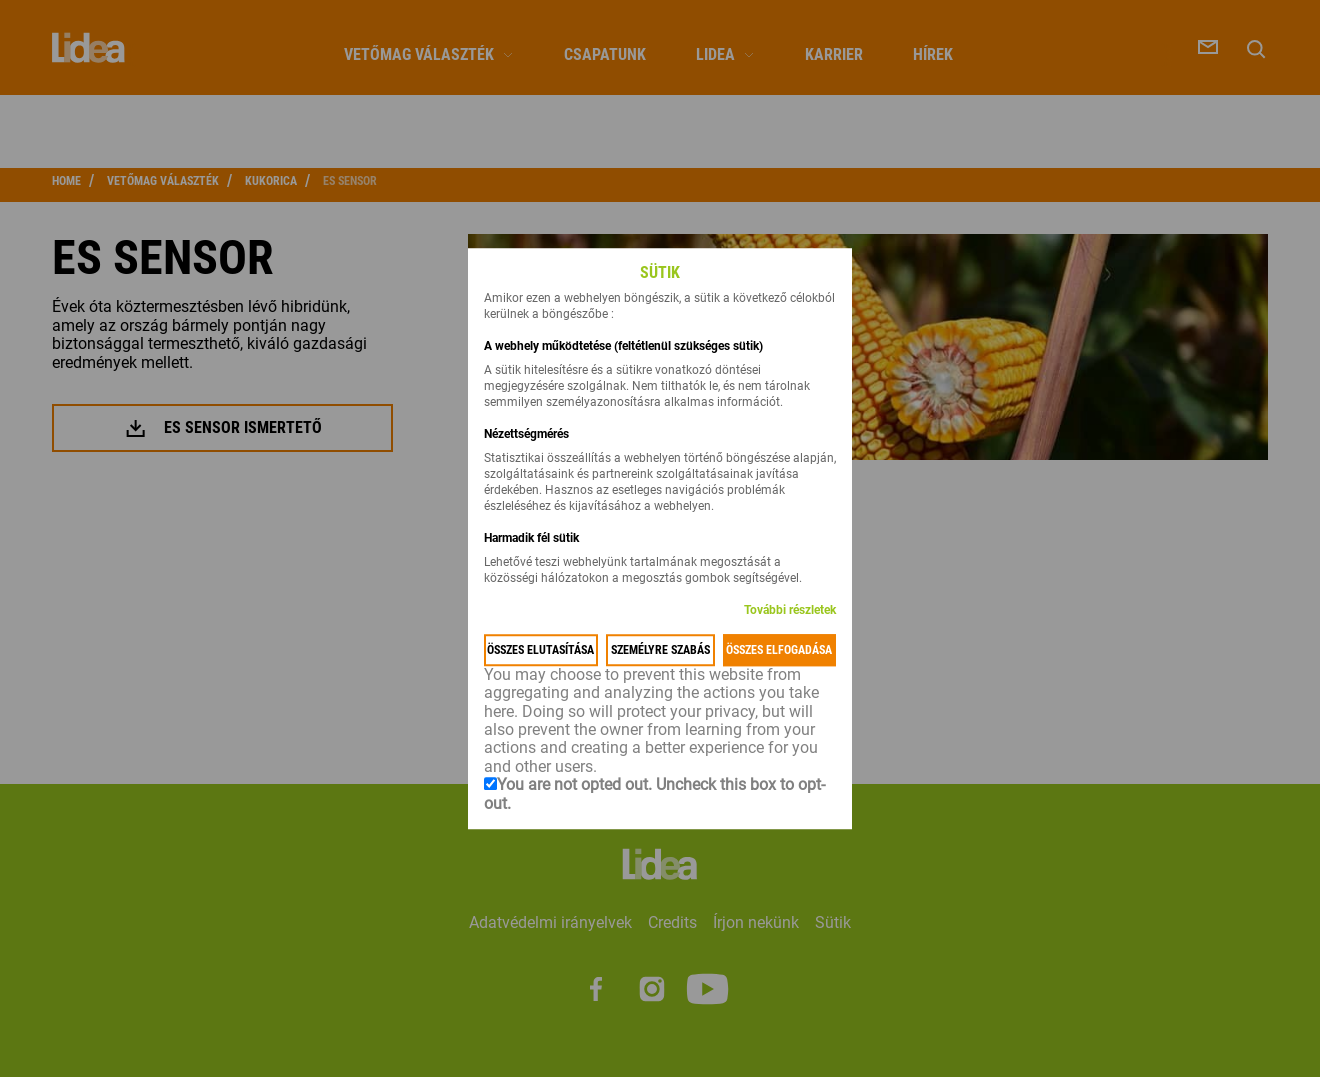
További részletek (790, 610)
